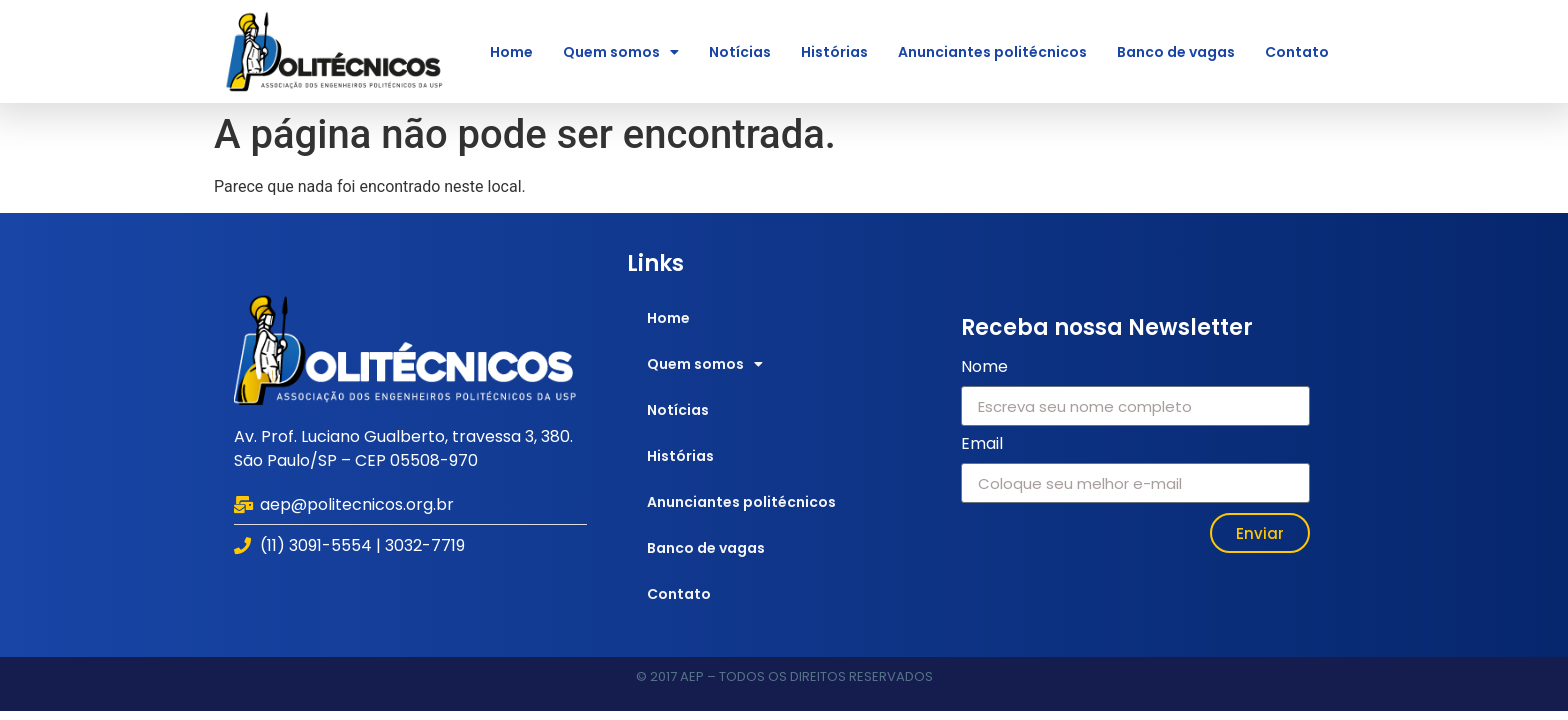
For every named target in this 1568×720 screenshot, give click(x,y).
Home (511, 52)
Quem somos (621, 52)
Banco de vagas (1176, 52)
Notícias (740, 52)
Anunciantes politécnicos (992, 52)
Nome (984, 368)
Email (982, 445)
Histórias (834, 52)
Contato (1297, 52)
